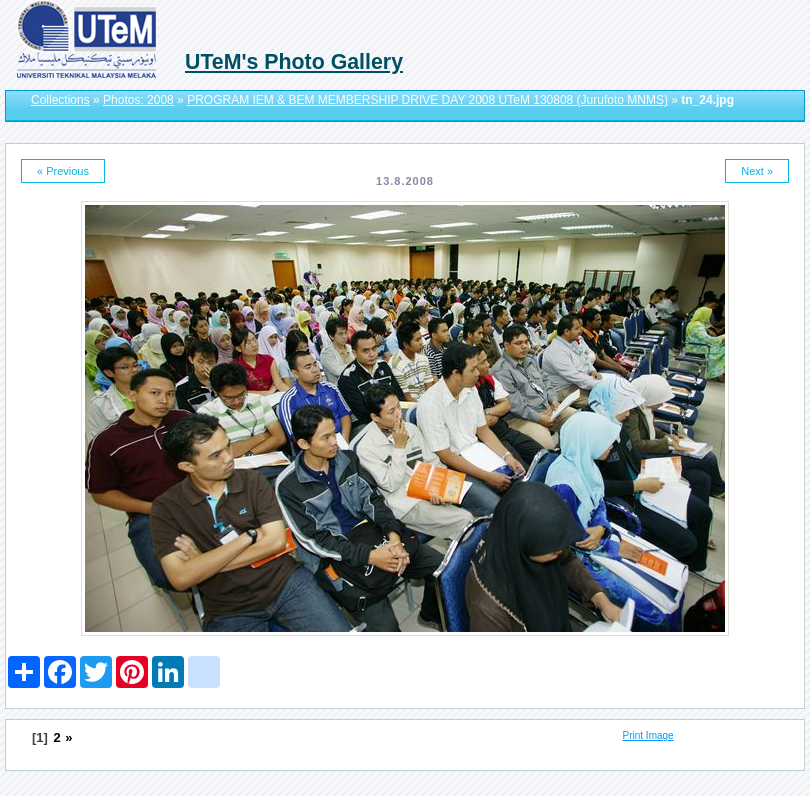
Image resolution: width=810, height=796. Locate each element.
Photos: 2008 (138, 100)
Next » (757, 171)
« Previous (63, 171)
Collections (60, 100)
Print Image (648, 735)
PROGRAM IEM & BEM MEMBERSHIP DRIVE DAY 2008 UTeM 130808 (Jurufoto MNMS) (427, 100)
